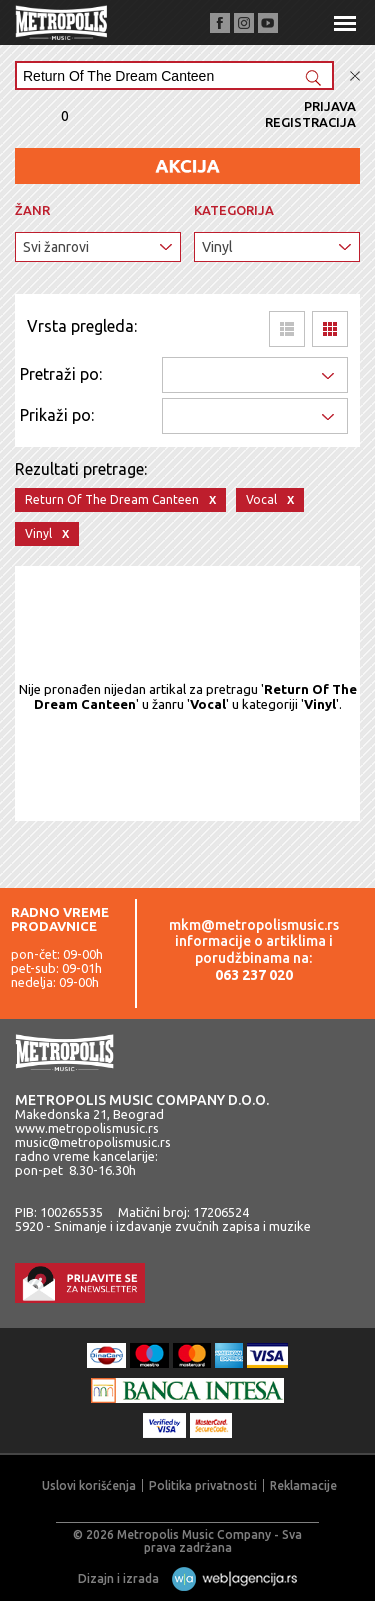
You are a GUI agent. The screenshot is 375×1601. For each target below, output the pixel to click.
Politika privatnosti (203, 1485)
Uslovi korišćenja (89, 1485)
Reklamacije (303, 1485)
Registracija (310, 122)
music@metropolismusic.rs (93, 1142)
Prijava (330, 106)
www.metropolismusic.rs (87, 1128)
